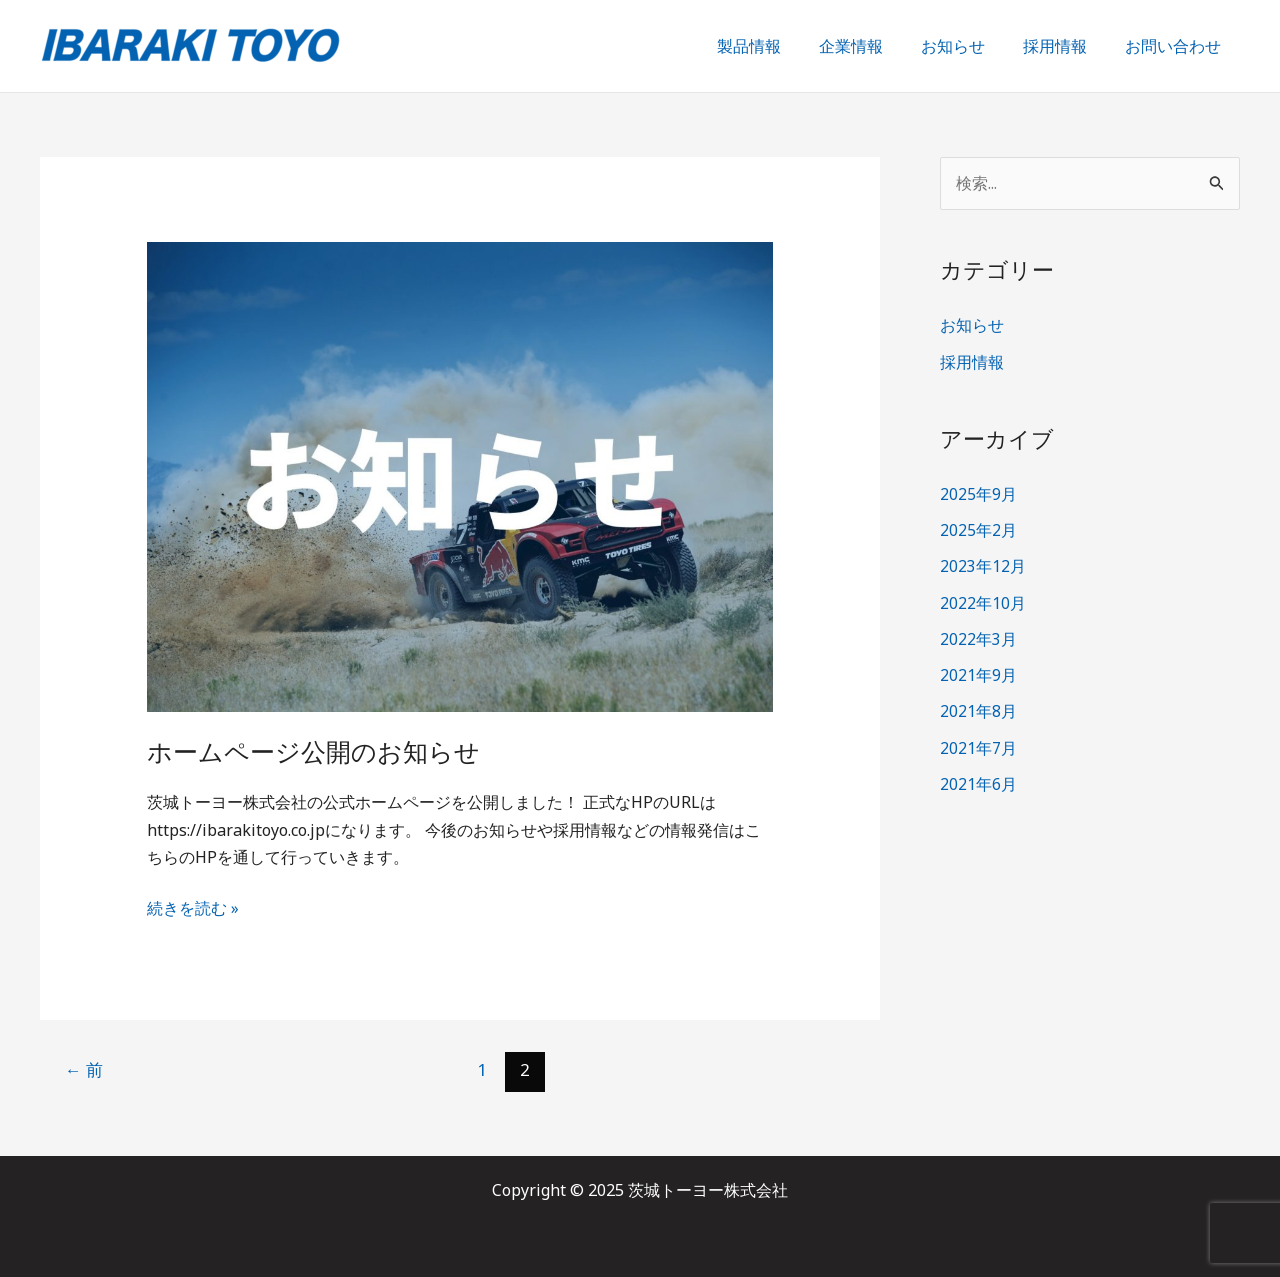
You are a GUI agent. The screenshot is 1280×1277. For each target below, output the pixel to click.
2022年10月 (983, 602)
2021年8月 (978, 710)
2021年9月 (978, 674)
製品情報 (776, 46)
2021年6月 (978, 782)
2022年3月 (978, 638)
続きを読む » (193, 907)
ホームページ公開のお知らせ (320, 752)
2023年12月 (983, 566)
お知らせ (968, 46)
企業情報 (872, 46)
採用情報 (1064, 46)
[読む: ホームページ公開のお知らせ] (460, 476)
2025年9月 (978, 494)
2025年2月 (978, 530)
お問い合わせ (1176, 46)
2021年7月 (978, 746)
